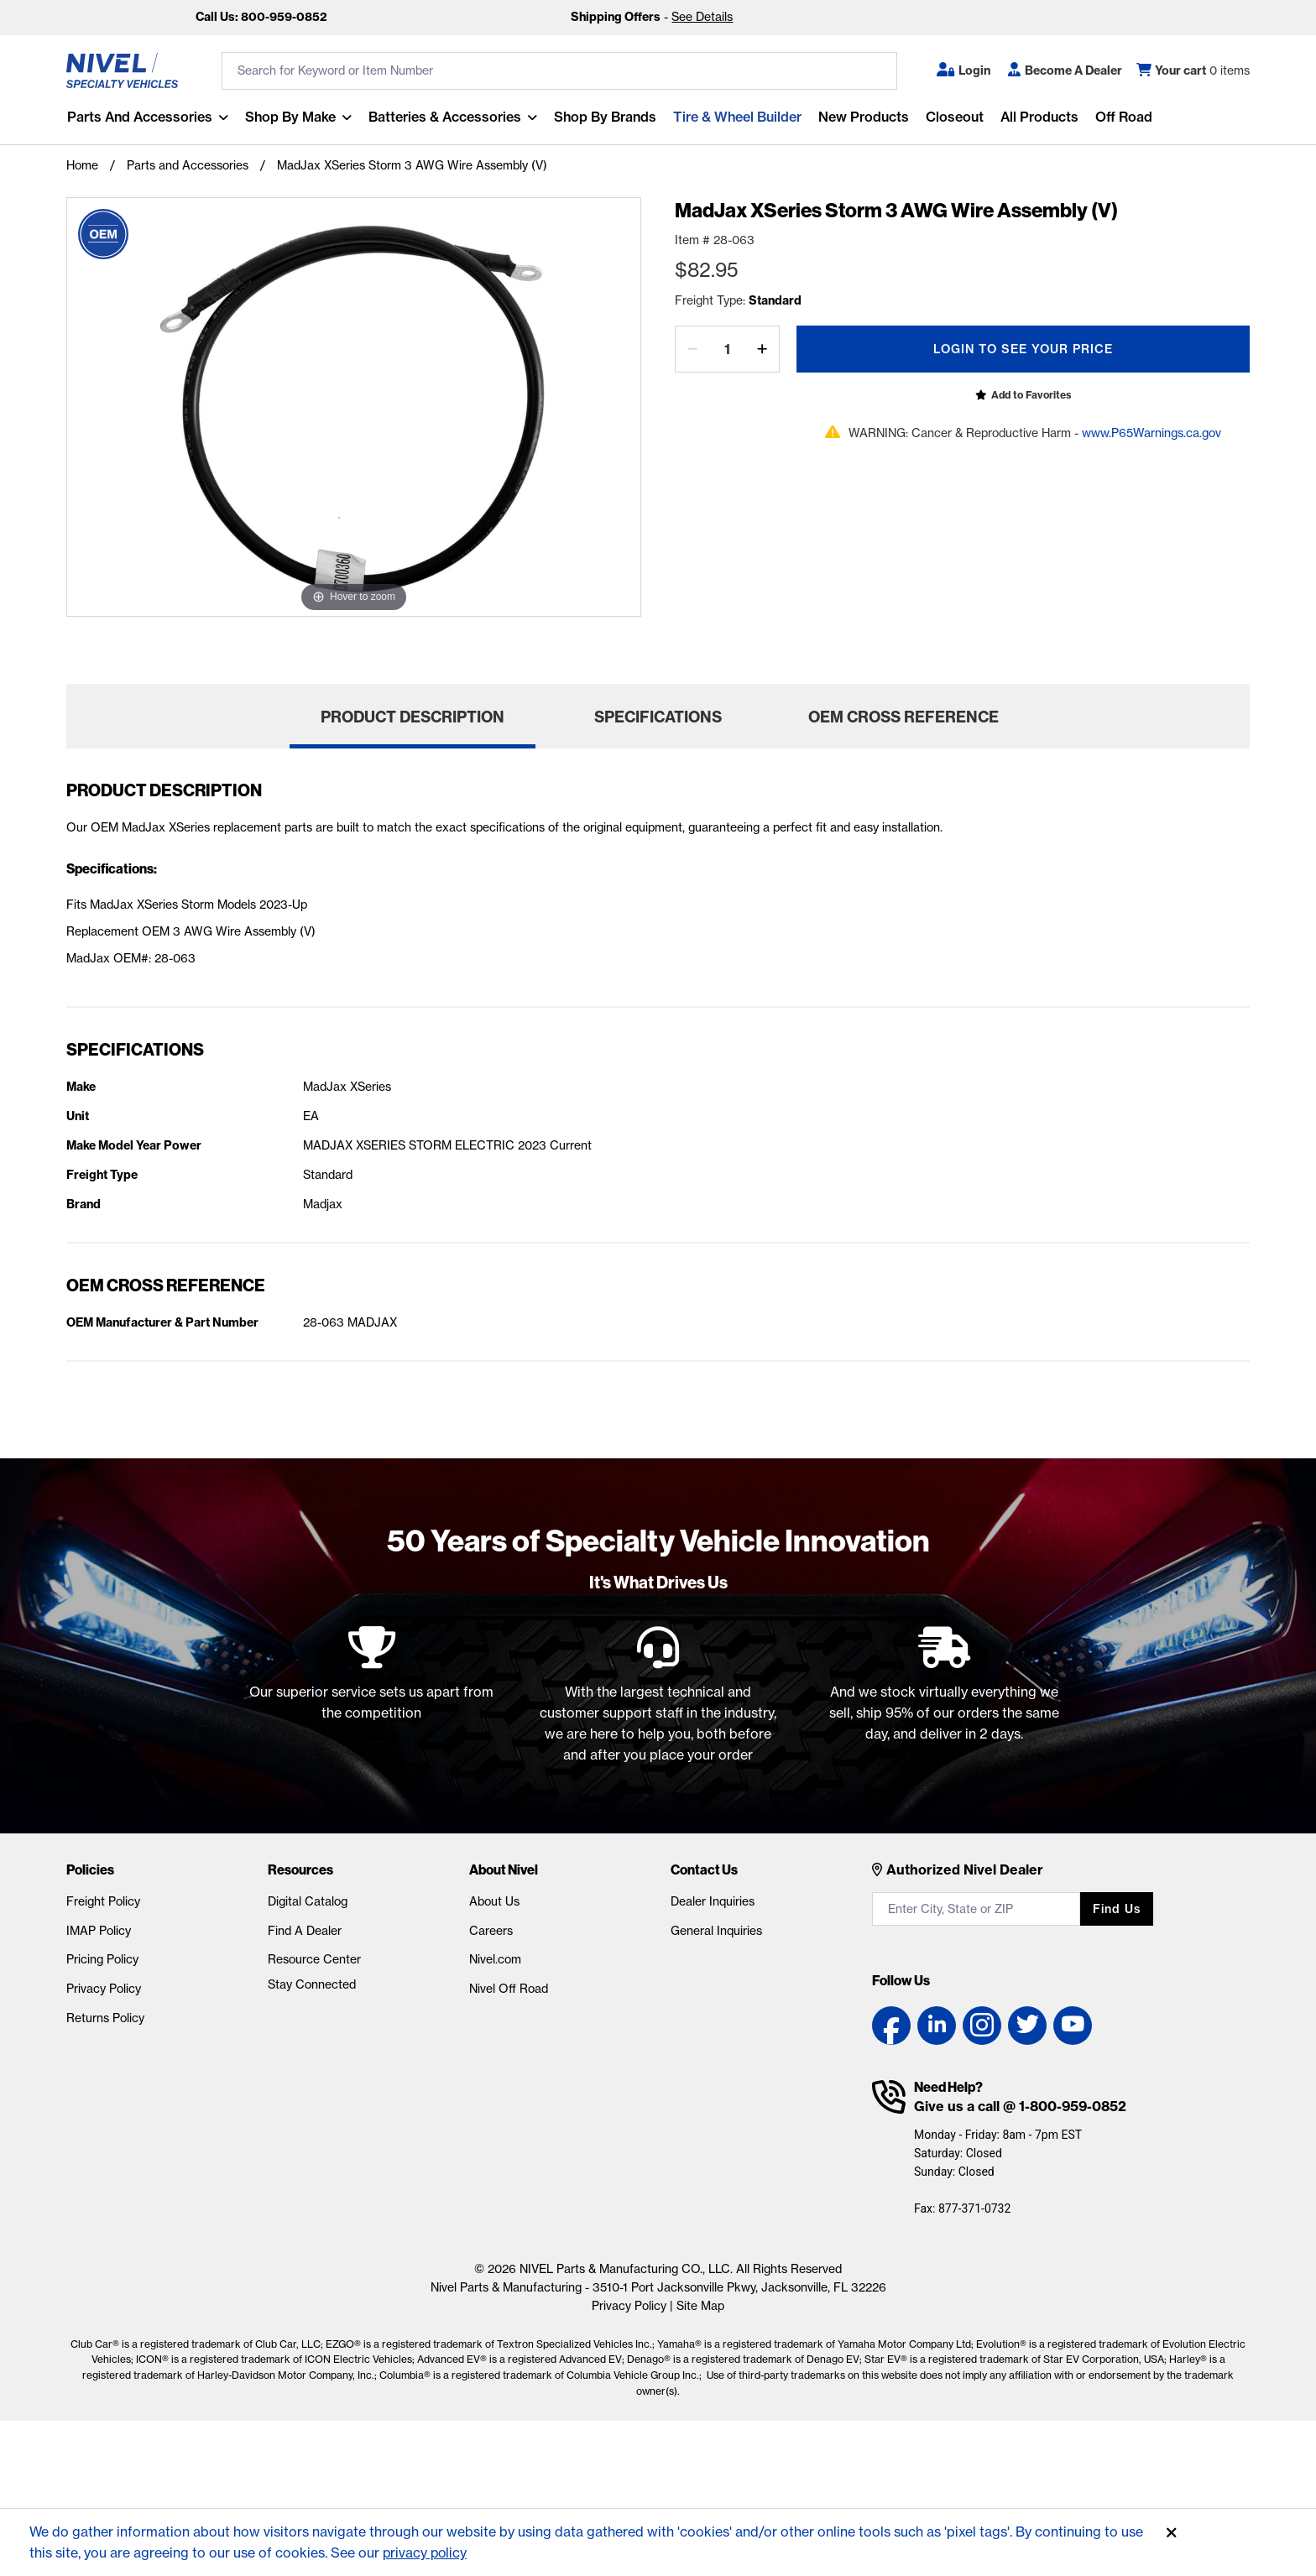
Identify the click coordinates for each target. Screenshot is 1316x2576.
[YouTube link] (1072, 2025)
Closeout (954, 116)
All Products (1039, 116)
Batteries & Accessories (444, 116)
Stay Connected (312, 1984)
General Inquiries (716, 1930)
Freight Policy (103, 1901)
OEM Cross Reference (903, 717)
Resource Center (314, 1959)
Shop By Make (289, 116)
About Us (494, 1901)
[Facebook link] (891, 2025)
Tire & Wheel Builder (736, 116)
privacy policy (426, 2552)
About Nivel (503, 1869)
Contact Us (704, 1869)
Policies (90, 1869)
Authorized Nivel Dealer (964, 1869)
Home (82, 165)
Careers (491, 1930)
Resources (300, 1869)
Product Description (412, 717)
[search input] (559, 71)
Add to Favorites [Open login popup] (1031, 394)
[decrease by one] (692, 349)
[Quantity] (727, 349)
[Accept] (1172, 2533)
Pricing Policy (102, 1959)
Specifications (658, 717)
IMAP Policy (98, 1930)
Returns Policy (105, 2018)
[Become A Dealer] (1065, 70)
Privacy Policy (103, 1988)
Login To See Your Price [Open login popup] (1023, 349)
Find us (1117, 1908)
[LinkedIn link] (936, 2025)
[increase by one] (762, 349)
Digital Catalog (307, 1901)
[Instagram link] (982, 2025)
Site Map (700, 2305)
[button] (963, 70)
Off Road (1123, 116)
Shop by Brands (604, 116)
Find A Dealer (305, 1930)
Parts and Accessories (139, 116)
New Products (862, 116)
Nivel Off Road (508, 1988)
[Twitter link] (1027, 2025)
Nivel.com (495, 1959)
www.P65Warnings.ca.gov (1151, 433)
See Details (702, 16)
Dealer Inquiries (713, 1901)
